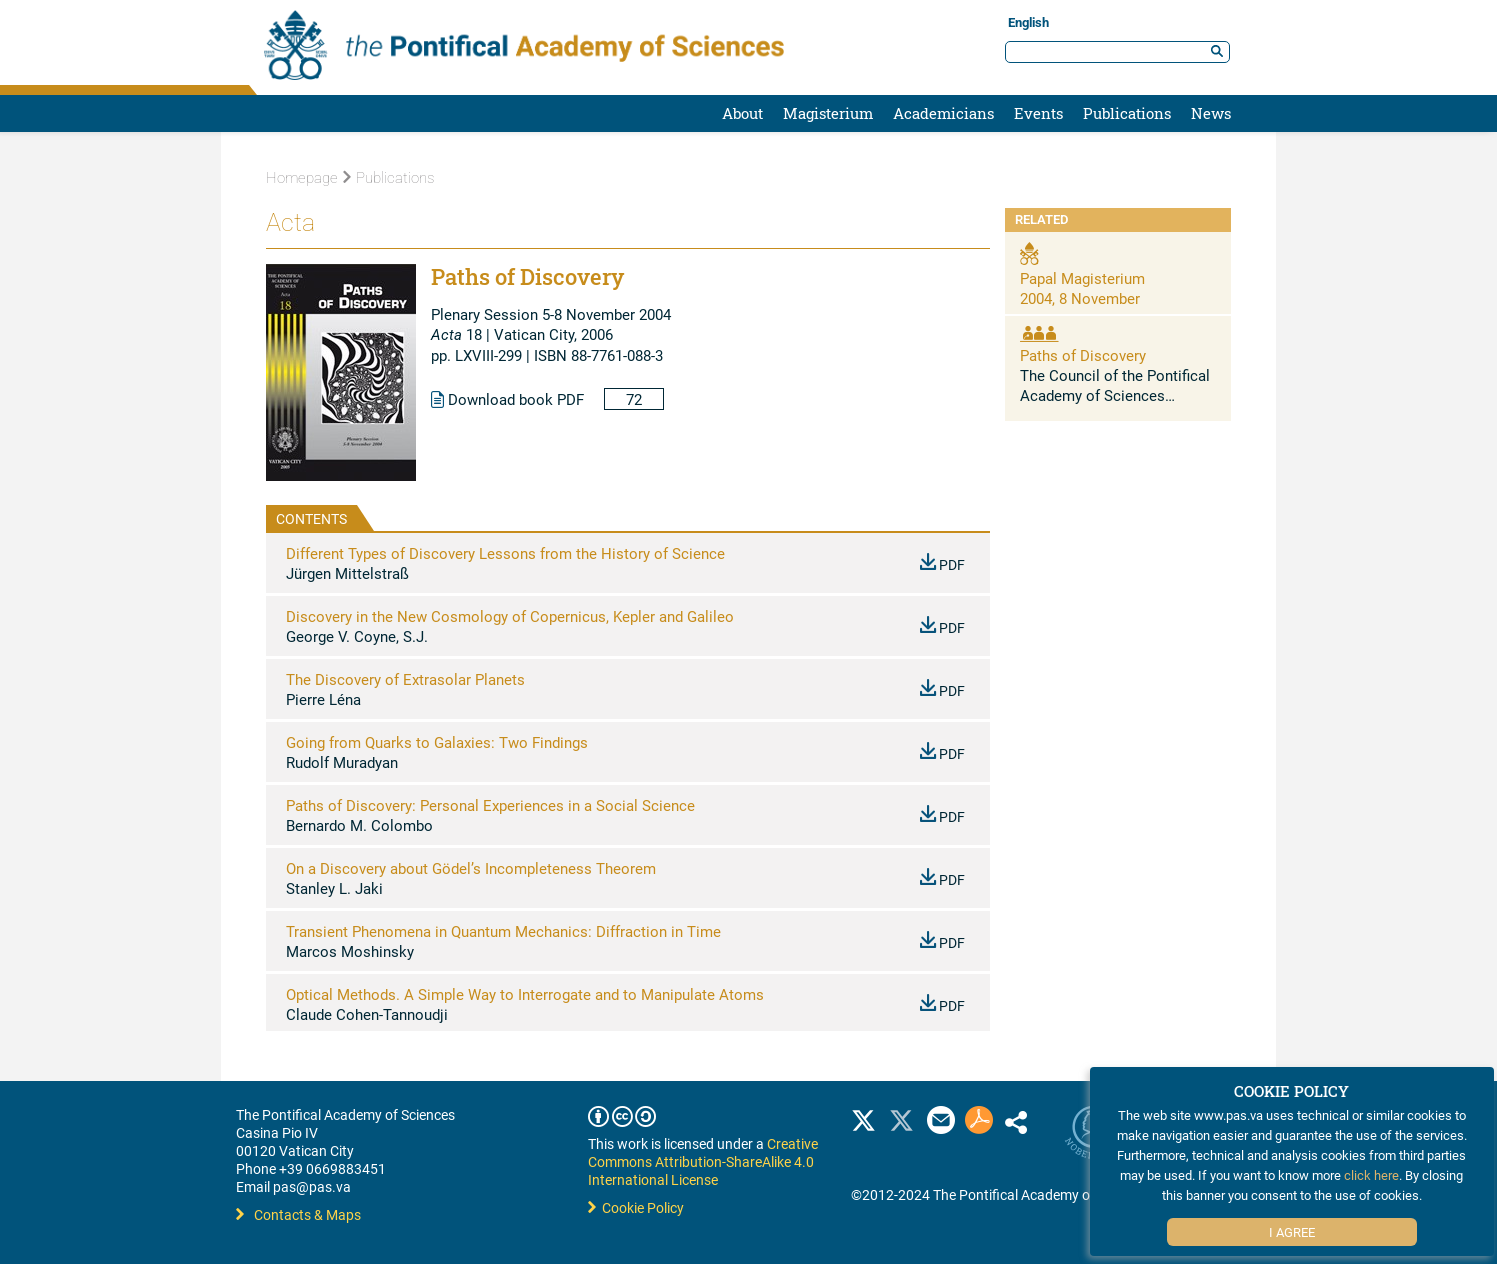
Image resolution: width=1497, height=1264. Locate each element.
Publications (1127, 113)
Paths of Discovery (1083, 355)
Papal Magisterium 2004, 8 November (1082, 288)
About (742, 113)
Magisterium (828, 113)
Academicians (943, 113)
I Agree (1292, 1232)
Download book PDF (507, 399)
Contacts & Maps (298, 1214)
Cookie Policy (636, 1207)
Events (1038, 113)
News (1211, 113)
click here (1371, 1175)
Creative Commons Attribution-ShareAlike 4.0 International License (703, 1161)
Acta (290, 222)
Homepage (302, 178)
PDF (942, 564)
